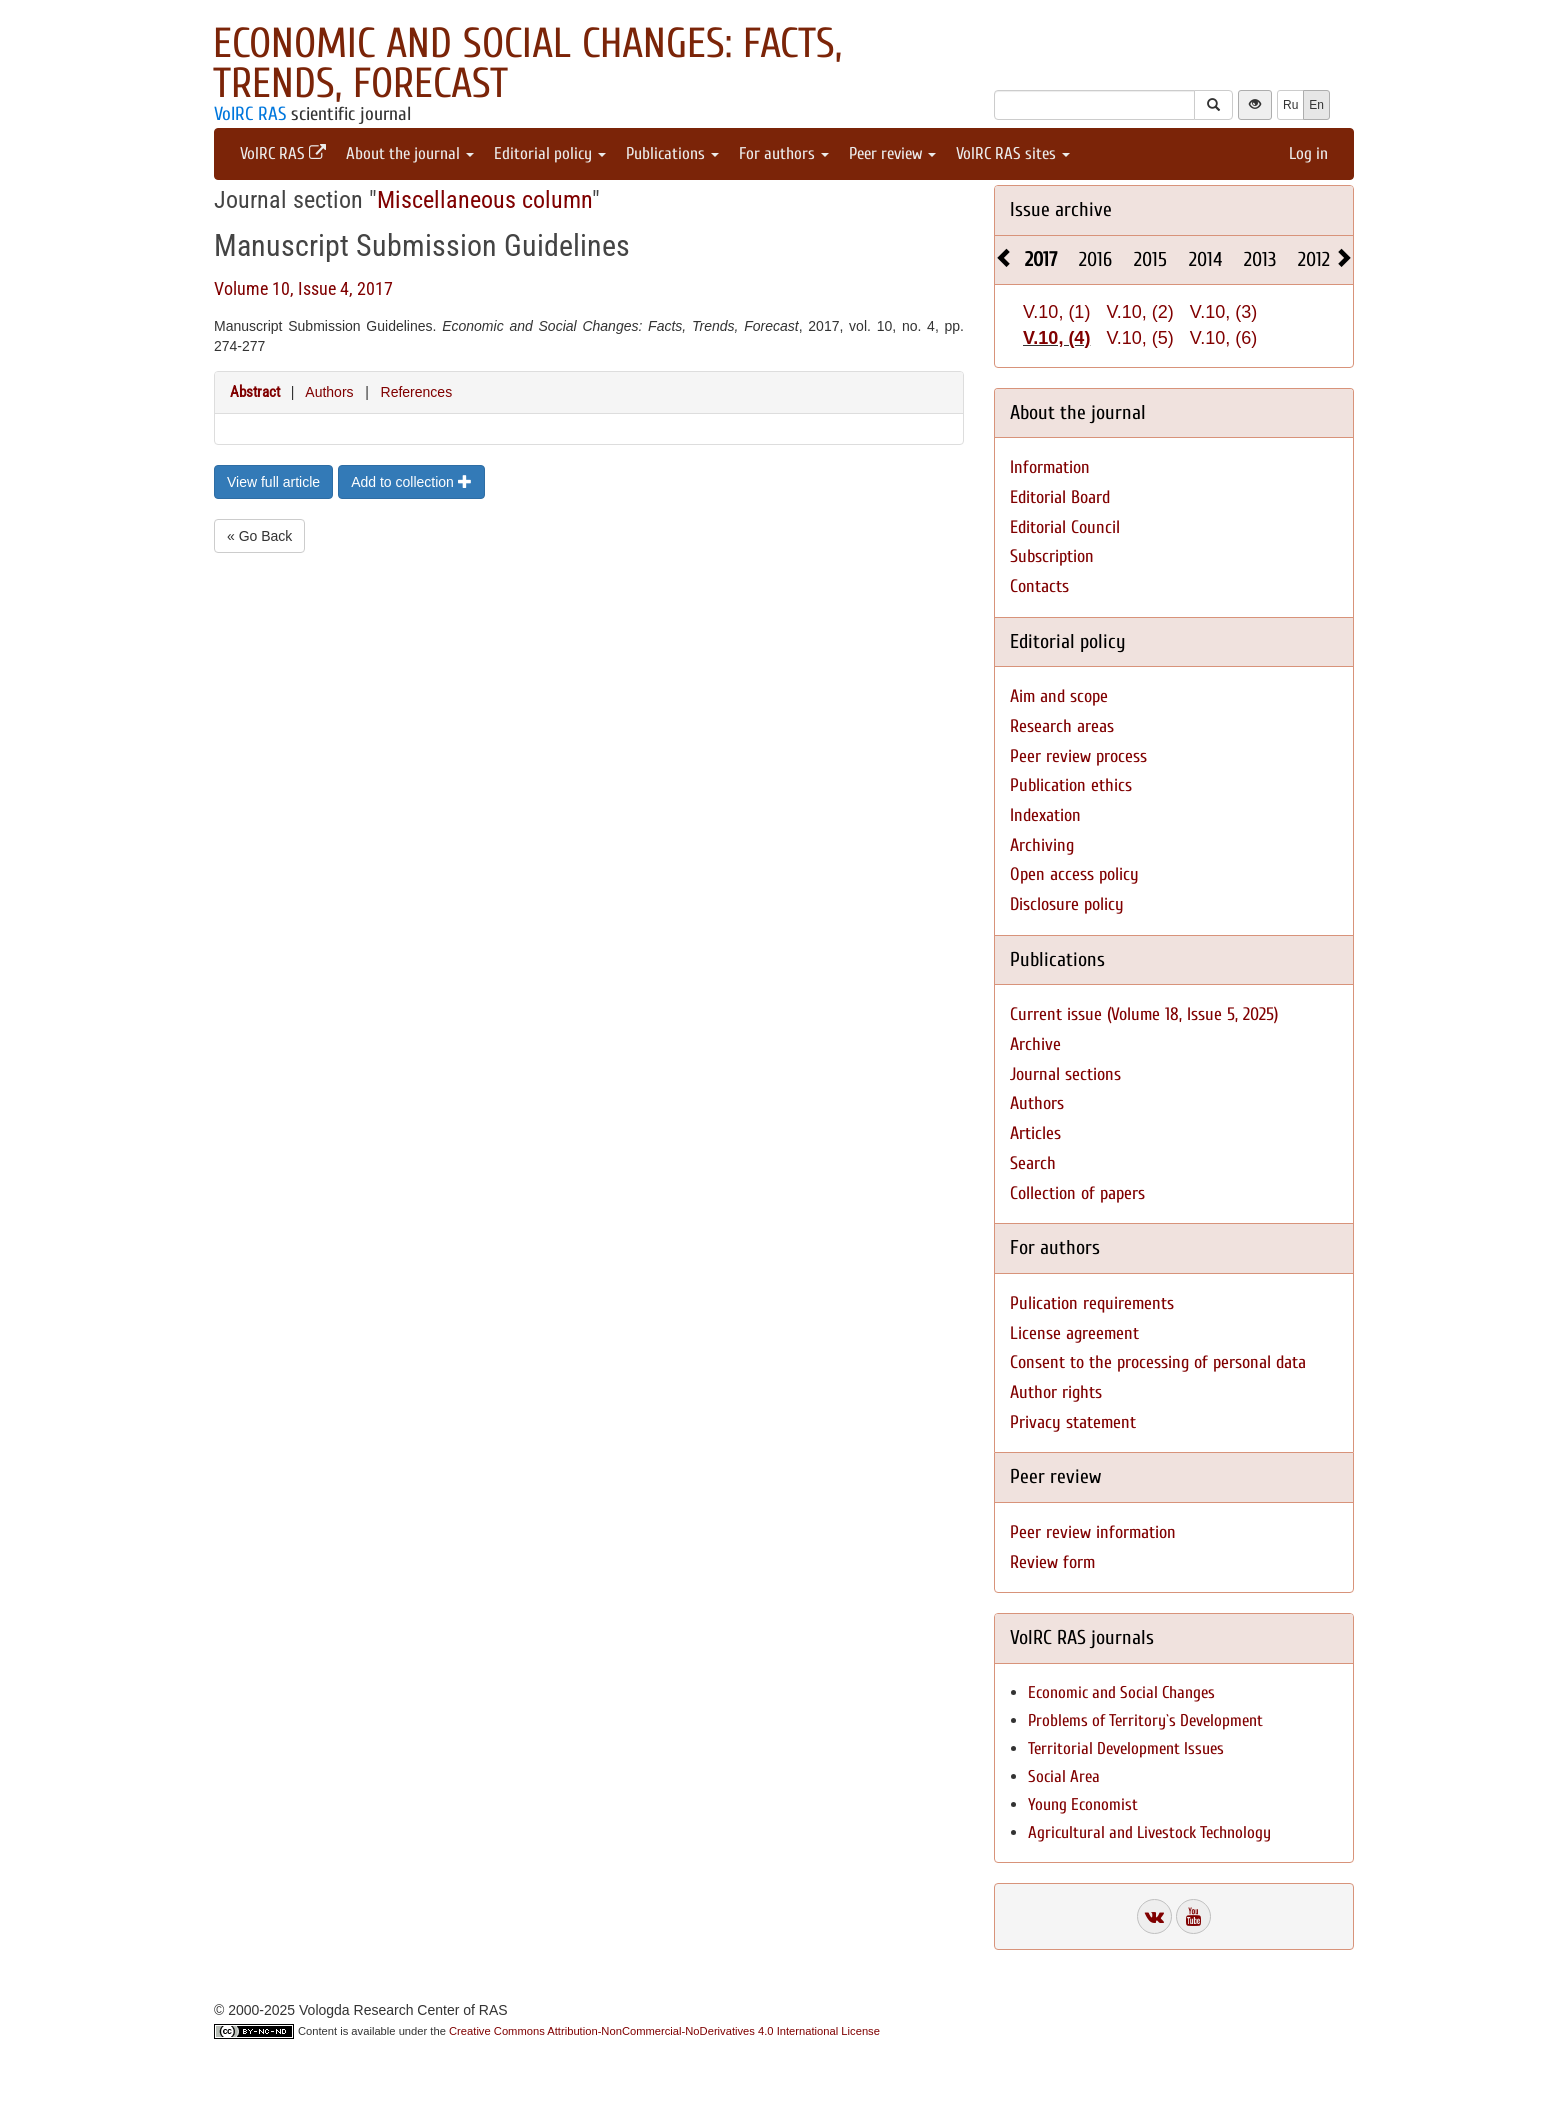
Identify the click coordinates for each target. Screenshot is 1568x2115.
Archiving (1042, 845)
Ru (1290, 105)
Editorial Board (1060, 497)
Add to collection (411, 482)
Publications (672, 153)
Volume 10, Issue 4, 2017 (303, 288)
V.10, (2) (1139, 312)
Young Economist (1083, 1804)
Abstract (255, 392)
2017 (1041, 259)
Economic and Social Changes (1121, 1692)
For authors (784, 153)
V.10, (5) (1139, 338)
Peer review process (1078, 756)
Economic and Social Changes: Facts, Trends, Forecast (527, 63)
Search (1033, 1163)
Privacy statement (1073, 1422)
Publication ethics (1071, 785)
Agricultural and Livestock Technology (1149, 1832)
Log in (1308, 153)
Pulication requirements (1092, 1303)
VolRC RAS (250, 114)
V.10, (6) (1223, 338)
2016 (1095, 259)
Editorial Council (1065, 527)
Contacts (1039, 586)
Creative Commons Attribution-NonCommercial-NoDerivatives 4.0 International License (664, 2031)
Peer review (892, 153)
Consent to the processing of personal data (1158, 1362)
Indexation (1045, 815)
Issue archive (1061, 209)
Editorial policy (550, 153)
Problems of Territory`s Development (1145, 1720)
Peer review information (1093, 1532)
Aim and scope (1059, 696)
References (417, 392)
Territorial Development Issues (1126, 1748)
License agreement (1074, 1333)
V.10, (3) (1223, 312)
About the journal (410, 153)
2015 (1150, 259)
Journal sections (1065, 1074)
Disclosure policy (1067, 904)
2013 (1260, 259)
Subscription (1052, 556)
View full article (273, 482)
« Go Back (259, 536)
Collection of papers (1077, 1193)
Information (1050, 467)
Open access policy (1074, 874)
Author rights (1056, 1392)
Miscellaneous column (484, 200)
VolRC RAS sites (1013, 153)
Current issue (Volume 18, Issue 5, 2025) (1144, 1014)
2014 (1205, 259)
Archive (1035, 1044)
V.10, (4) (1056, 338)
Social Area (1064, 1776)
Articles (1035, 1133)
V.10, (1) (1056, 312)
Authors (329, 392)
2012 (1314, 259)
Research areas (1062, 726)
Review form (1052, 1562)
